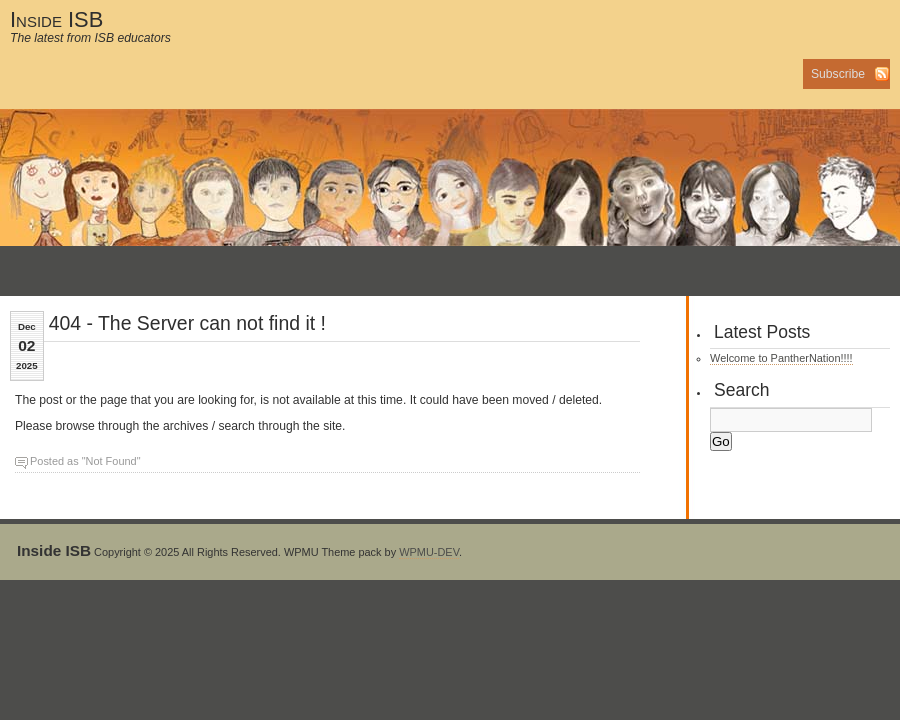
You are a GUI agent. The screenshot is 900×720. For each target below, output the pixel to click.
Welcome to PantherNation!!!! (781, 358)
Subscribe (838, 74)
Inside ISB (56, 19)
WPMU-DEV (429, 552)
